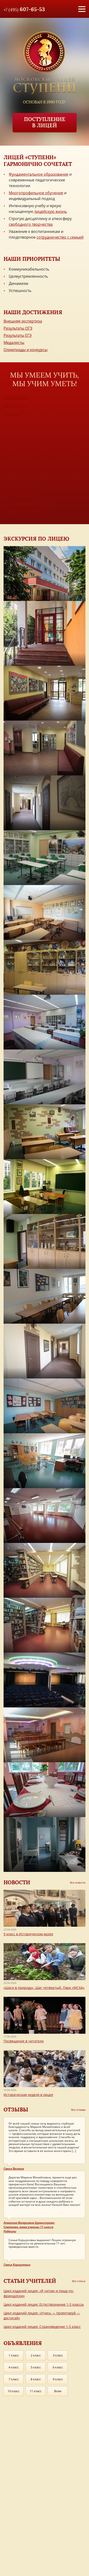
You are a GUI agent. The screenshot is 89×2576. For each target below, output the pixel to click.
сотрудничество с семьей (60, 237)
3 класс (58, 2355)
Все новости (77, 1882)
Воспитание (15, 406)
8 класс (36, 2379)
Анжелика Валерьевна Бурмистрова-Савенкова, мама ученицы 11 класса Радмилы (29, 2227)
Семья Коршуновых (17, 2265)
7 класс (14, 2379)
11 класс (36, 2391)
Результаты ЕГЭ (18, 335)
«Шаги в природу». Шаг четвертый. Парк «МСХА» (44, 1987)
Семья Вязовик (14, 2168)
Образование (16, 397)
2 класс (36, 2355)
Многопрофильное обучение (36, 192)
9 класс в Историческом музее (28, 1934)
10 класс (13, 2391)
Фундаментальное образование (38, 174)
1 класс (14, 2355)
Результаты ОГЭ (18, 328)
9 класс (58, 2379)
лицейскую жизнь (50, 211)
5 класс (36, 2367)
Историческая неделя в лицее (28, 2094)
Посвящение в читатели (24, 2041)
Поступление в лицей (44, 122)
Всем (57, 2391)
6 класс (58, 2367)
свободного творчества (31, 224)
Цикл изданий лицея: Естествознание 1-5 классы (44, 2304)
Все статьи (78, 2281)
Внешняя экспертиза (23, 321)
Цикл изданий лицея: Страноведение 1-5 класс (42, 2326)
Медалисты (14, 342)
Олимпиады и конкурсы (25, 349)
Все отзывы (78, 2109)
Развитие (12, 414)
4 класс (14, 2367)
